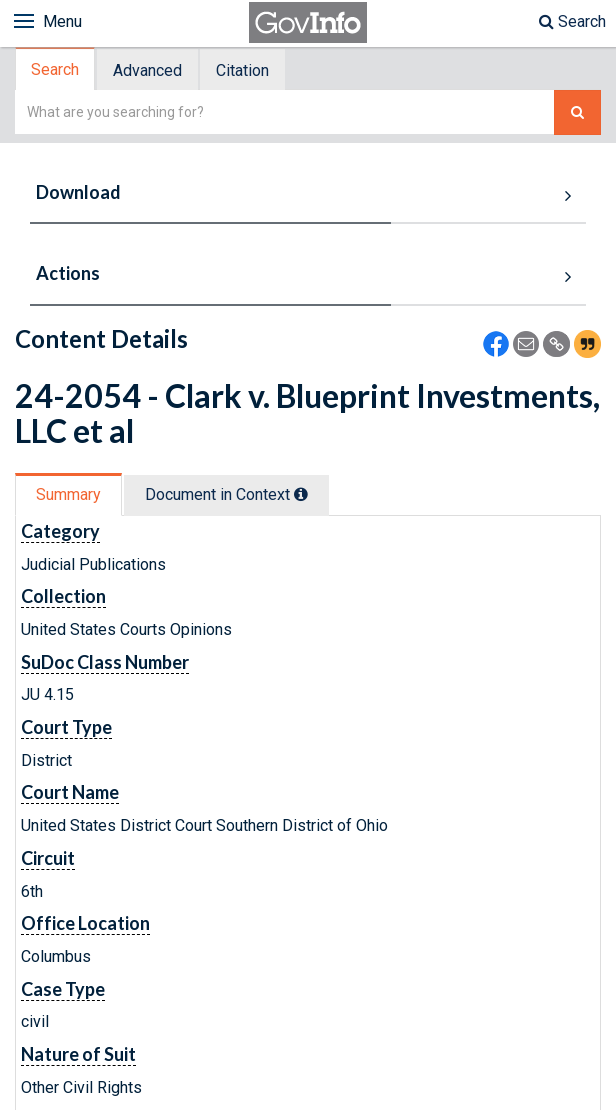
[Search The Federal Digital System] (577, 112)
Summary (68, 494)
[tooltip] (301, 494)
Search (572, 21)
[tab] (56, 69)
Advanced (147, 70)
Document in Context (226, 494)
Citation (242, 70)
